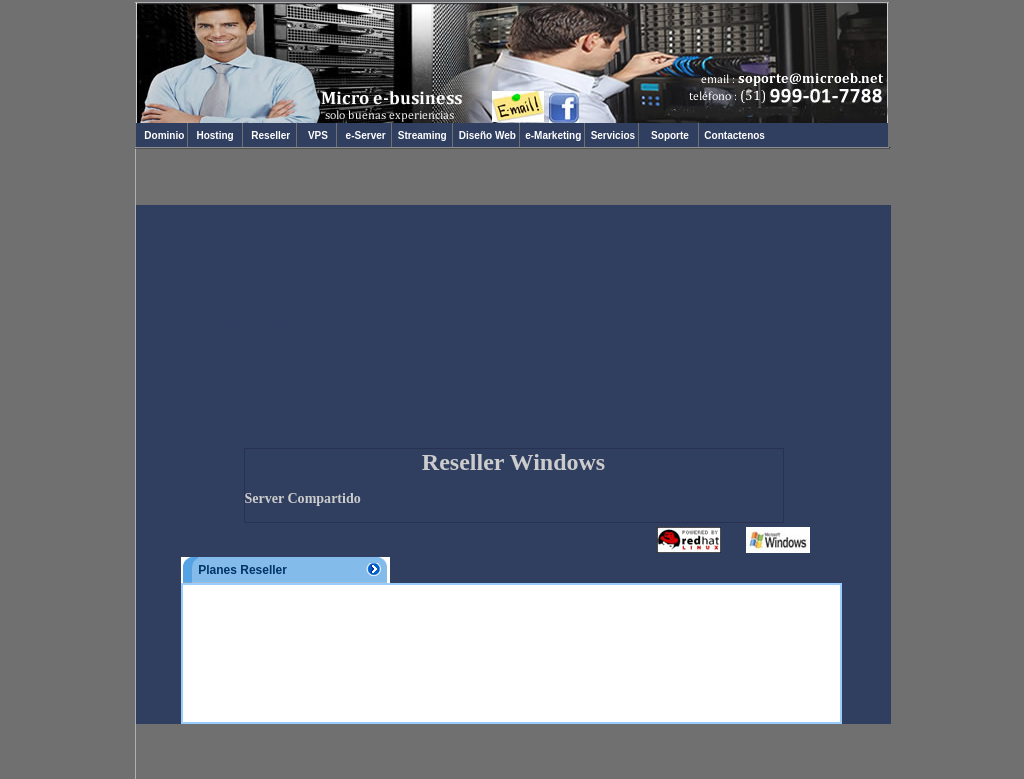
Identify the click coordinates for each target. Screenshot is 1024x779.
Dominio (161, 135)
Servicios (611, 135)
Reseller (269, 135)
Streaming (422, 135)
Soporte (670, 135)
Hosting (215, 135)
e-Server (364, 135)
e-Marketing (552, 135)
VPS (316, 135)
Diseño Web (485, 135)
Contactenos (733, 135)
